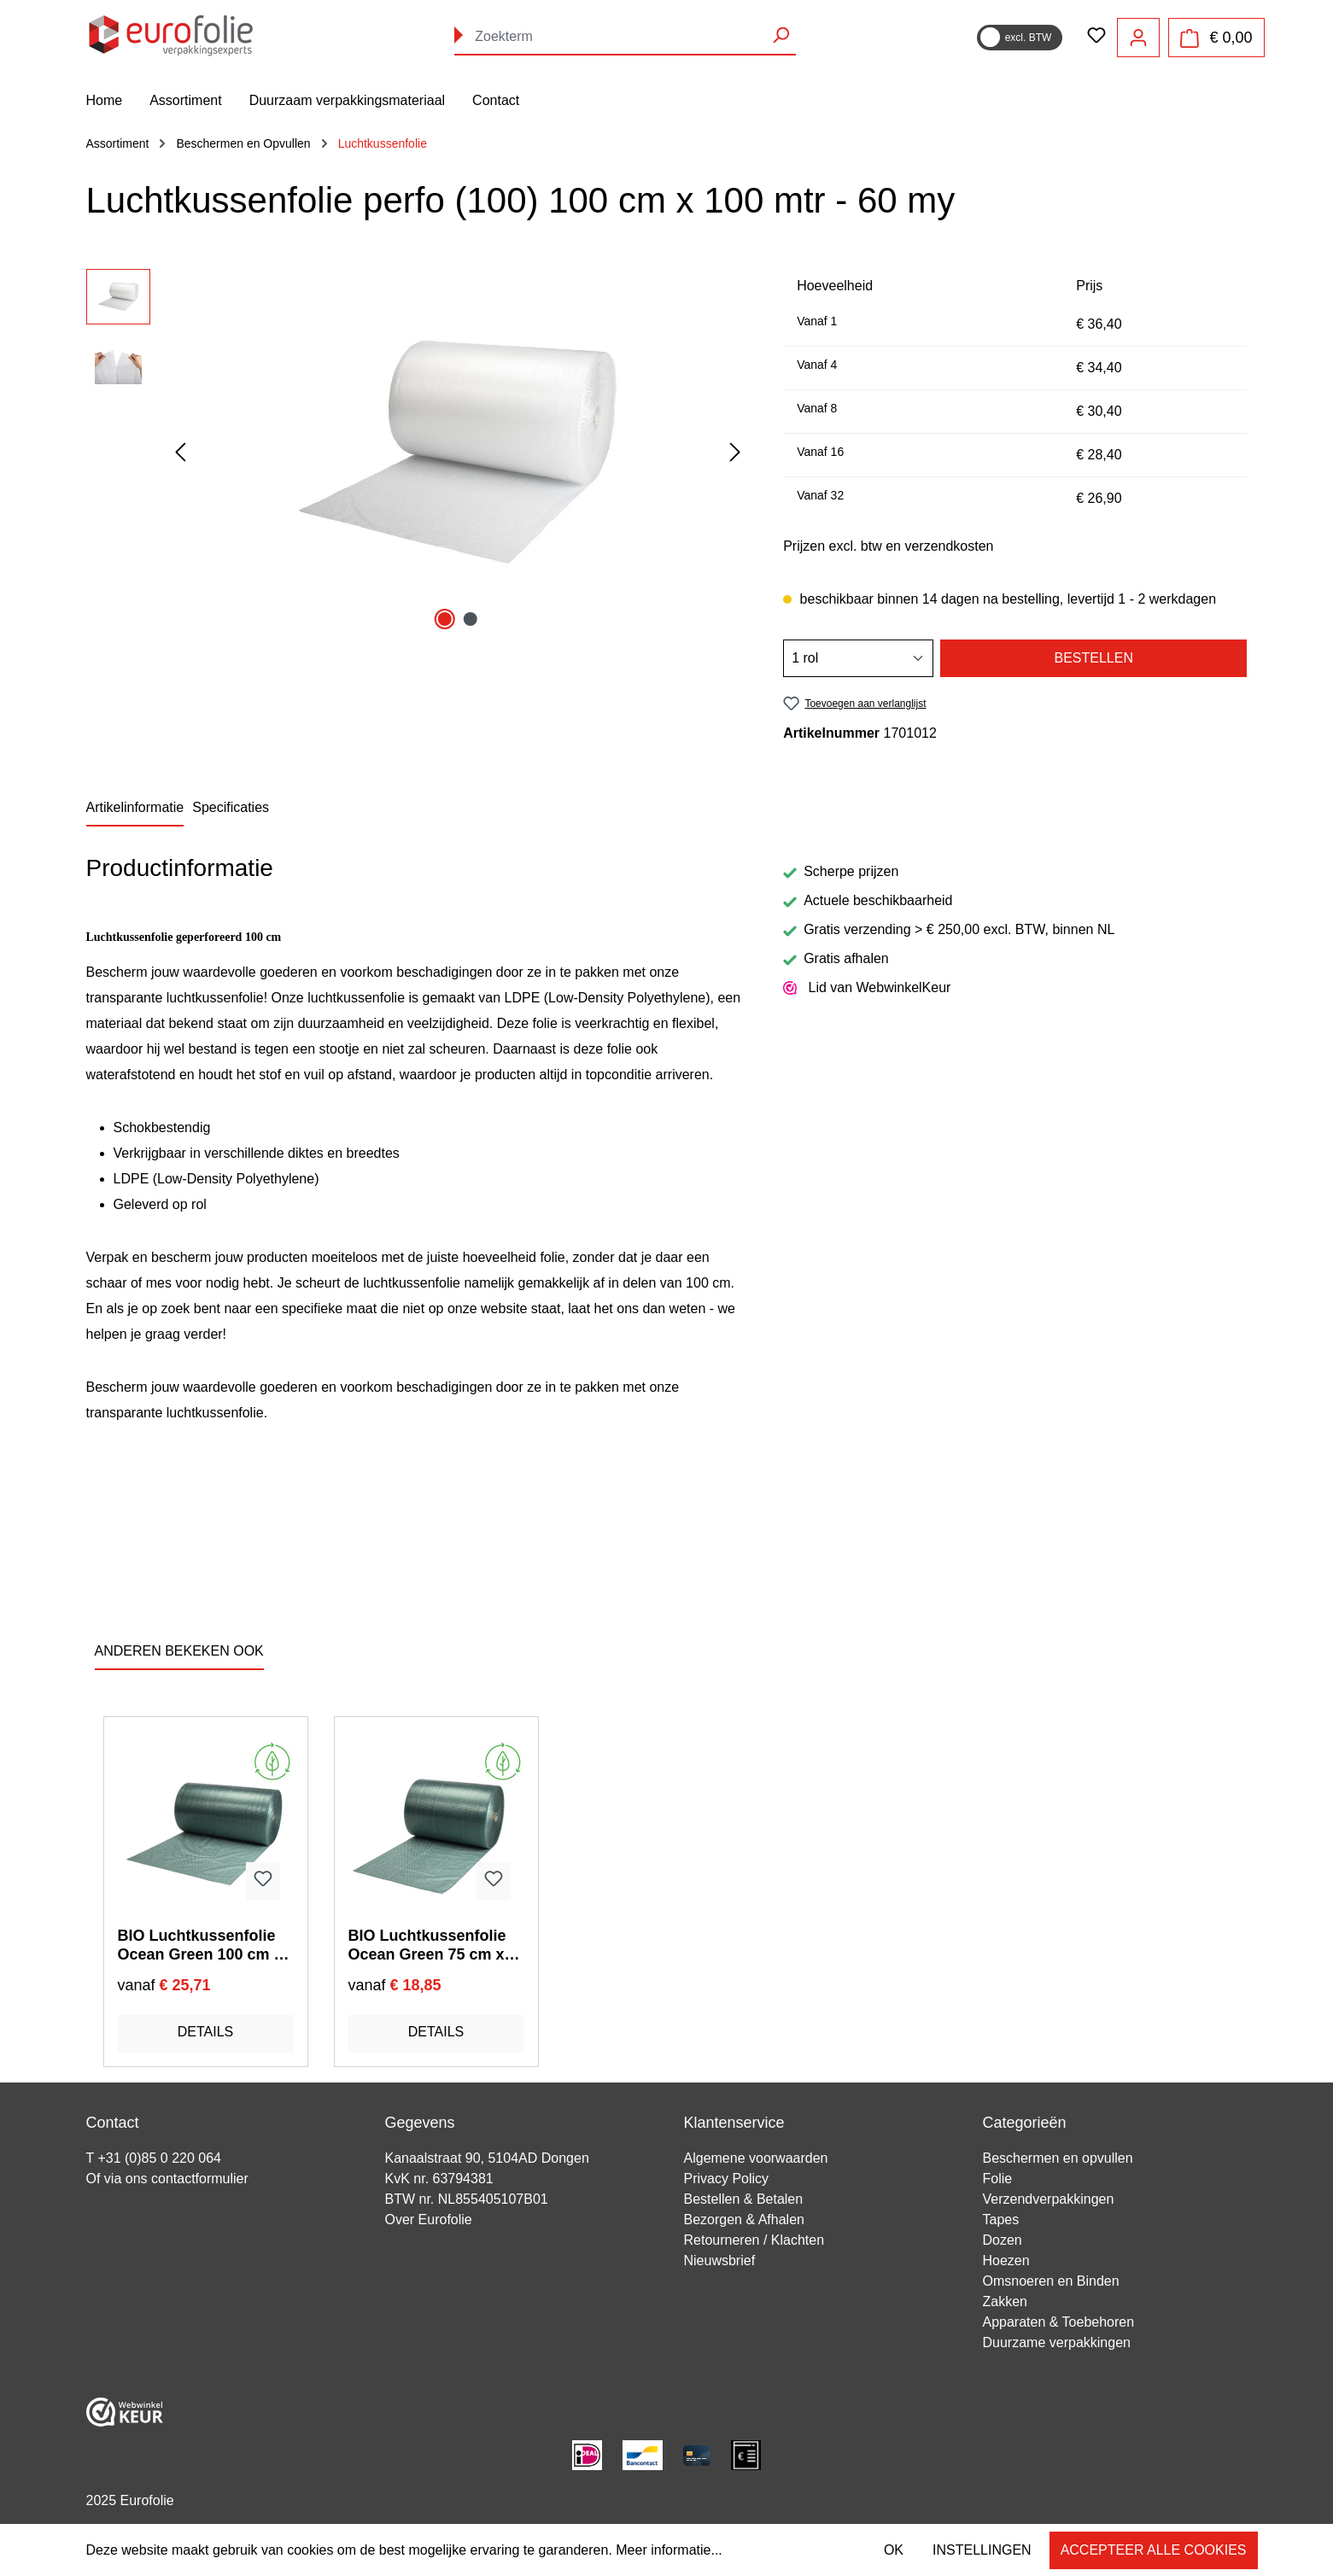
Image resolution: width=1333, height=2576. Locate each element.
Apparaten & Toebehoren (1059, 2322)
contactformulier (199, 2178)
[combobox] (625, 37)
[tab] (135, 809)
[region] (418, 452)
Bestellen (1093, 658)
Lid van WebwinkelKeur (866, 988)
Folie (998, 2178)
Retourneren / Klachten (754, 2240)
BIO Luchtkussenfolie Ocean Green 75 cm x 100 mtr (427, 1945)
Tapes (1001, 2219)
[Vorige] (180, 453)
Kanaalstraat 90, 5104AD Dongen (487, 2158)
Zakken (1005, 2301)
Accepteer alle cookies (1154, 2550)
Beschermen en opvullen (1058, 2158)
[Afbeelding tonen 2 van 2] (470, 619)
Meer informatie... (669, 2550)
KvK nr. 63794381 (439, 2178)
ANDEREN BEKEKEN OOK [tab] (179, 1651)
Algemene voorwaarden (756, 2158)
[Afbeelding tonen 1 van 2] (445, 619)
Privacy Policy (726, 2178)
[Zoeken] (780, 35)
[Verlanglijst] (1096, 36)
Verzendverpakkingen (1048, 2199)
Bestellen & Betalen (744, 2199)
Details (206, 2031)
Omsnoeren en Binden (1051, 2281)
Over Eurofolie (428, 2219)
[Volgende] (735, 453)
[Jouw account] (1138, 37)
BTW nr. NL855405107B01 (466, 2199)
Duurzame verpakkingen (1057, 2342)
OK (893, 2550)
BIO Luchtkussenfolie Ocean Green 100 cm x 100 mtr (200, 1945)
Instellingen (982, 2550)
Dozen (1002, 2240)
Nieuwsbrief (720, 2260)
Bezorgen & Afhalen (744, 2219)
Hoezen (1006, 2260)
